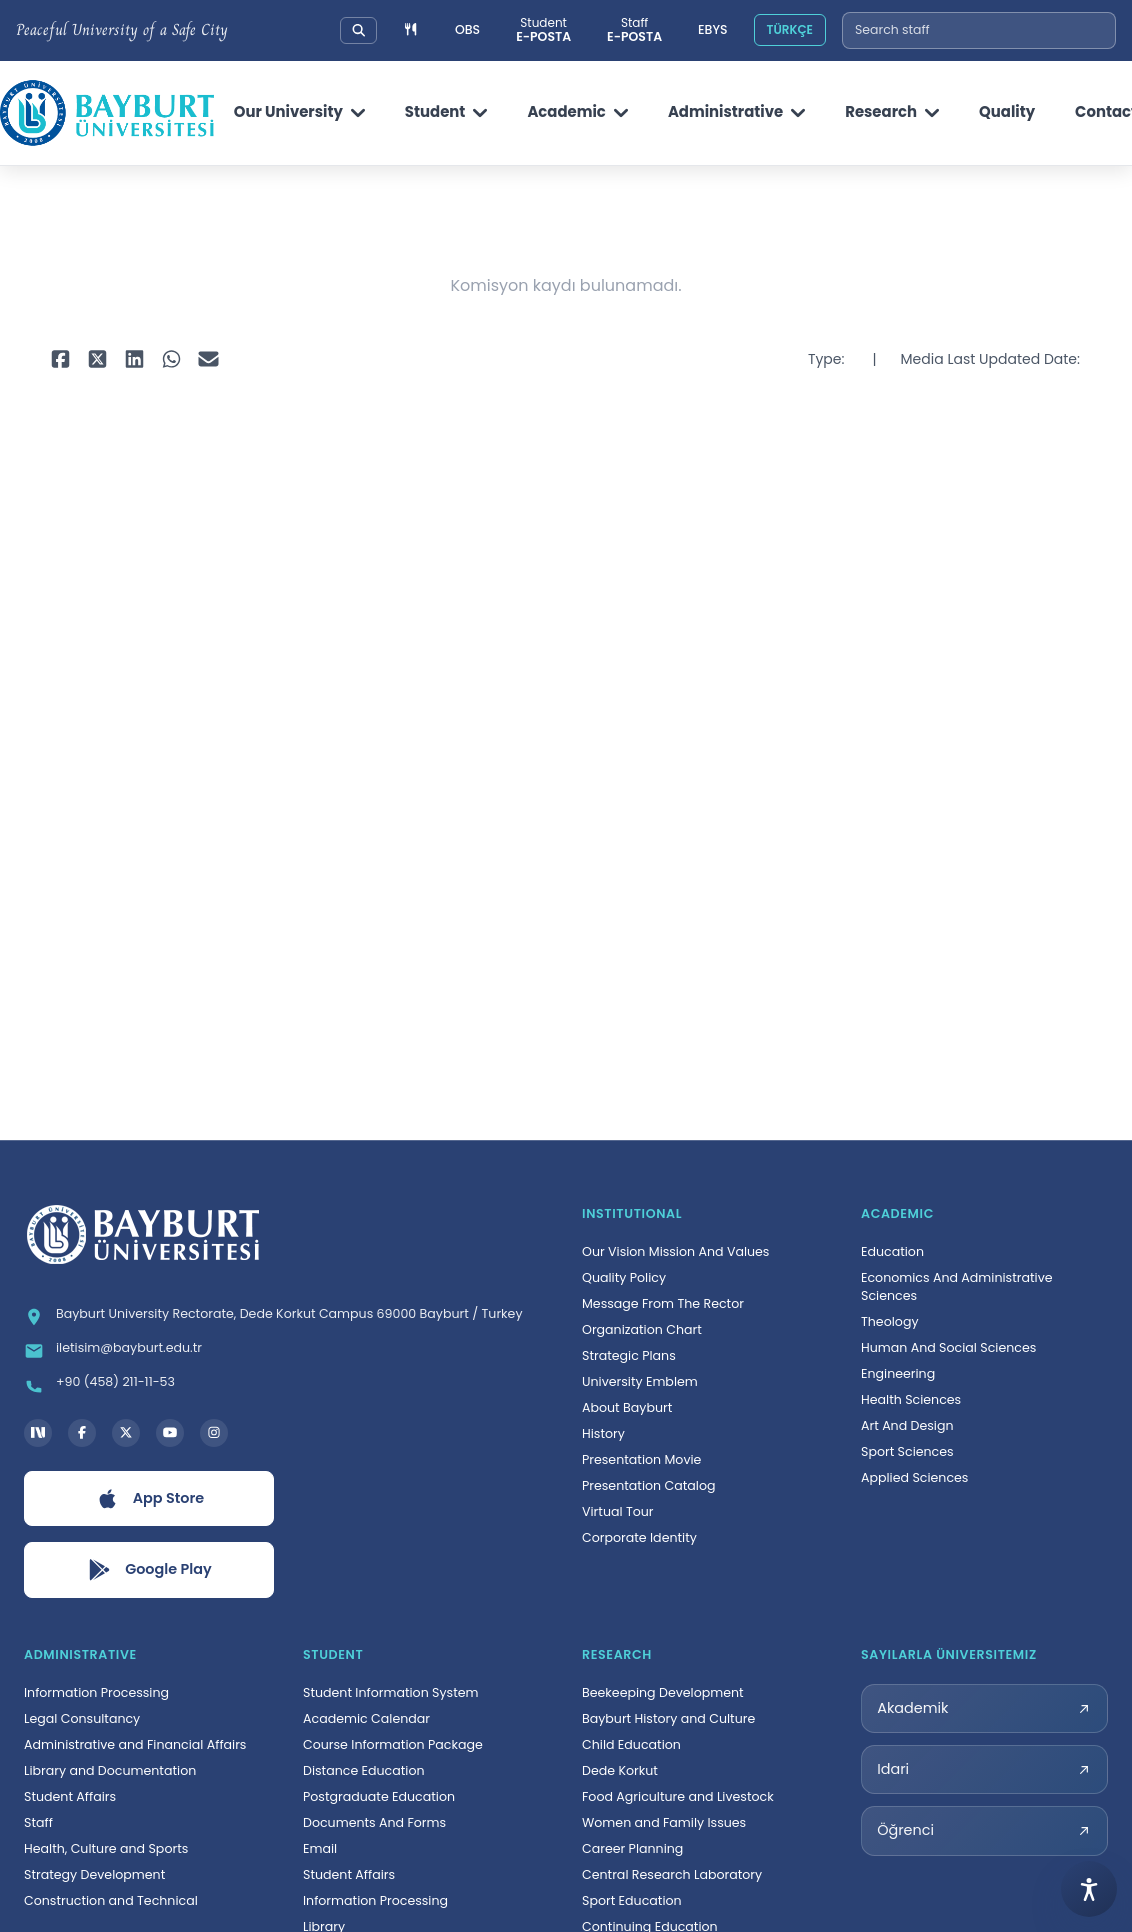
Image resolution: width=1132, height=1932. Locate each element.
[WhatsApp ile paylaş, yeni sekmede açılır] (171, 360)
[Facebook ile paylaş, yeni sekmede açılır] (60, 360)
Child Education (631, 1744)
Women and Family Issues (664, 1822)
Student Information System (391, 1692)
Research (892, 111)
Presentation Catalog (649, 1485)
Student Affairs (70, 1796)
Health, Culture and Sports (106, 1848)
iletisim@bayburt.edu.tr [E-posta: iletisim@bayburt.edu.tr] (129, 1347)
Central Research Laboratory (672, 1874)
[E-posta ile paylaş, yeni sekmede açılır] (208, 360)
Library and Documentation (110, 1770)
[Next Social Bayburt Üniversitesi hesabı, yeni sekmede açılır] (38, 1433)
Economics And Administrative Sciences (957, 1286)
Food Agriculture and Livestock (678, 1796)
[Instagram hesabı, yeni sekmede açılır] (214, 1433)
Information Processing (96, 1692)
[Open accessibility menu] (1089, 1889)
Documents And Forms (374, 1822)
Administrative (736, 111)
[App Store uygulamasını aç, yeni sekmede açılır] (149, 1499)
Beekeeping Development (663, 1692)
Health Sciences (911, 1399)
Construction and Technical (111, 1900)
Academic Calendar (366, 1718)
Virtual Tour (618, 1511)
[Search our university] (359, 30)
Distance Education (364, 1770)
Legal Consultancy (82, 1718)
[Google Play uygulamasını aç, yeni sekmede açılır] (149, 1570)
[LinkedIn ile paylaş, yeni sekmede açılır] (134, 360)
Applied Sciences (914, 1477)
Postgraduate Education (379, 1796)
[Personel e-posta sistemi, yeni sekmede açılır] (634, 30)
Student (446, 111)
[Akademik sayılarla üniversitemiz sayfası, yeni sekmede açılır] (984, 1708)
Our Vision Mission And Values (675, 1251)
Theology (890, 1321)
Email (320, 1848)
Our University (299, 111)
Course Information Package (393, 1744)
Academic (577, 111)
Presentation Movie (641, 1459)
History (603, 1433)
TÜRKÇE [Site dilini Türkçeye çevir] (789, 29)
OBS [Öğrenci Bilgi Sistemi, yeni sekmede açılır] (467, 29)
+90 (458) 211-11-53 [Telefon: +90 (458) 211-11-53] (115, 1381)
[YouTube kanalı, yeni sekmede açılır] (170, 1433)
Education (892, 1251)
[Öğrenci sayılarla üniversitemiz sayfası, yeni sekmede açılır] (984, 1830)
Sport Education (632, 1900)
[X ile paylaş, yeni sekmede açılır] (97, 360)
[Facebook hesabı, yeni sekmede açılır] (82, 1433)
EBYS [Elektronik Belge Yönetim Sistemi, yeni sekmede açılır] (712, 29)
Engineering (898, 1373)
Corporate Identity (639, 1537)
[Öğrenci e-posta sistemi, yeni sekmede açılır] (543, 30)
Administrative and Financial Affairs (135, 1744)
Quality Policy (624, 1277)
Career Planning (632, 1848)
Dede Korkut (620, 1770)
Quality (1007, 111)
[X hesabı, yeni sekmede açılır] (126, 1433)
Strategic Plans (629, 1355)
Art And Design (907, 1425)
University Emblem (640, 1381)
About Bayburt (627, 1407)
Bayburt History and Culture (668, 1718)
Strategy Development (94, 1874)
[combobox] (979, 30)
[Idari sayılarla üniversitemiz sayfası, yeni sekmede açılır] (984, 1769)
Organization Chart (642, 1329)
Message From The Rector (663, 1303)
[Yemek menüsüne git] (411, 30)
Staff (38, 1822)
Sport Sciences (907, 1451)
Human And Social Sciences (948, 1347)
